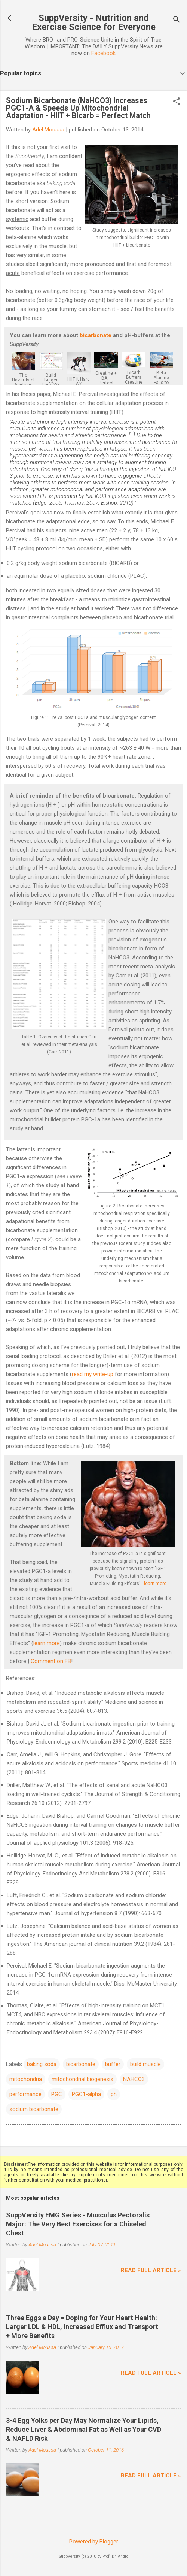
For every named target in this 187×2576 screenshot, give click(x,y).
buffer (112, 2064)
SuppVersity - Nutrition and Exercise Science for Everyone (94, 22)
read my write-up (92, 1374)
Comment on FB (51, 1661)
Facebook (103, 53)
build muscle (145, 2064)
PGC (56, 2094)
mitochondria (25, 2079)
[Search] (176, 20)
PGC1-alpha (86, 2094)
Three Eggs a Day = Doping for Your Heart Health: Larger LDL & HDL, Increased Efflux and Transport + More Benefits (82, 2327)
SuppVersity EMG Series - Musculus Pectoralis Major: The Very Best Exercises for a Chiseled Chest (78, 2224)
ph (114, 2094)
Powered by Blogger (93, 2541)
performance (25, 2094)
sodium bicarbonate (33, 2109)
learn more (155, 1583)
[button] (176, 102)
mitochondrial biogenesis (82, 2079)
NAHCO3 (134, 2079)
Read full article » (151, 2270)
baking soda (41, 2064)
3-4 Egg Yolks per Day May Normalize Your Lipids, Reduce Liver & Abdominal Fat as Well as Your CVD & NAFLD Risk (83, 2429)
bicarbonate (95, 335)
